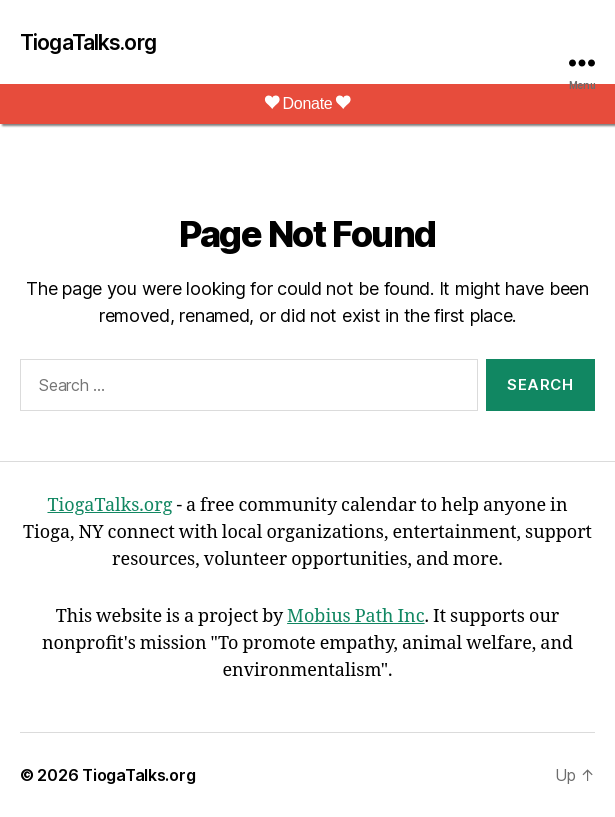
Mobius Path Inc (355, 616)
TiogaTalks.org (88, 42)
